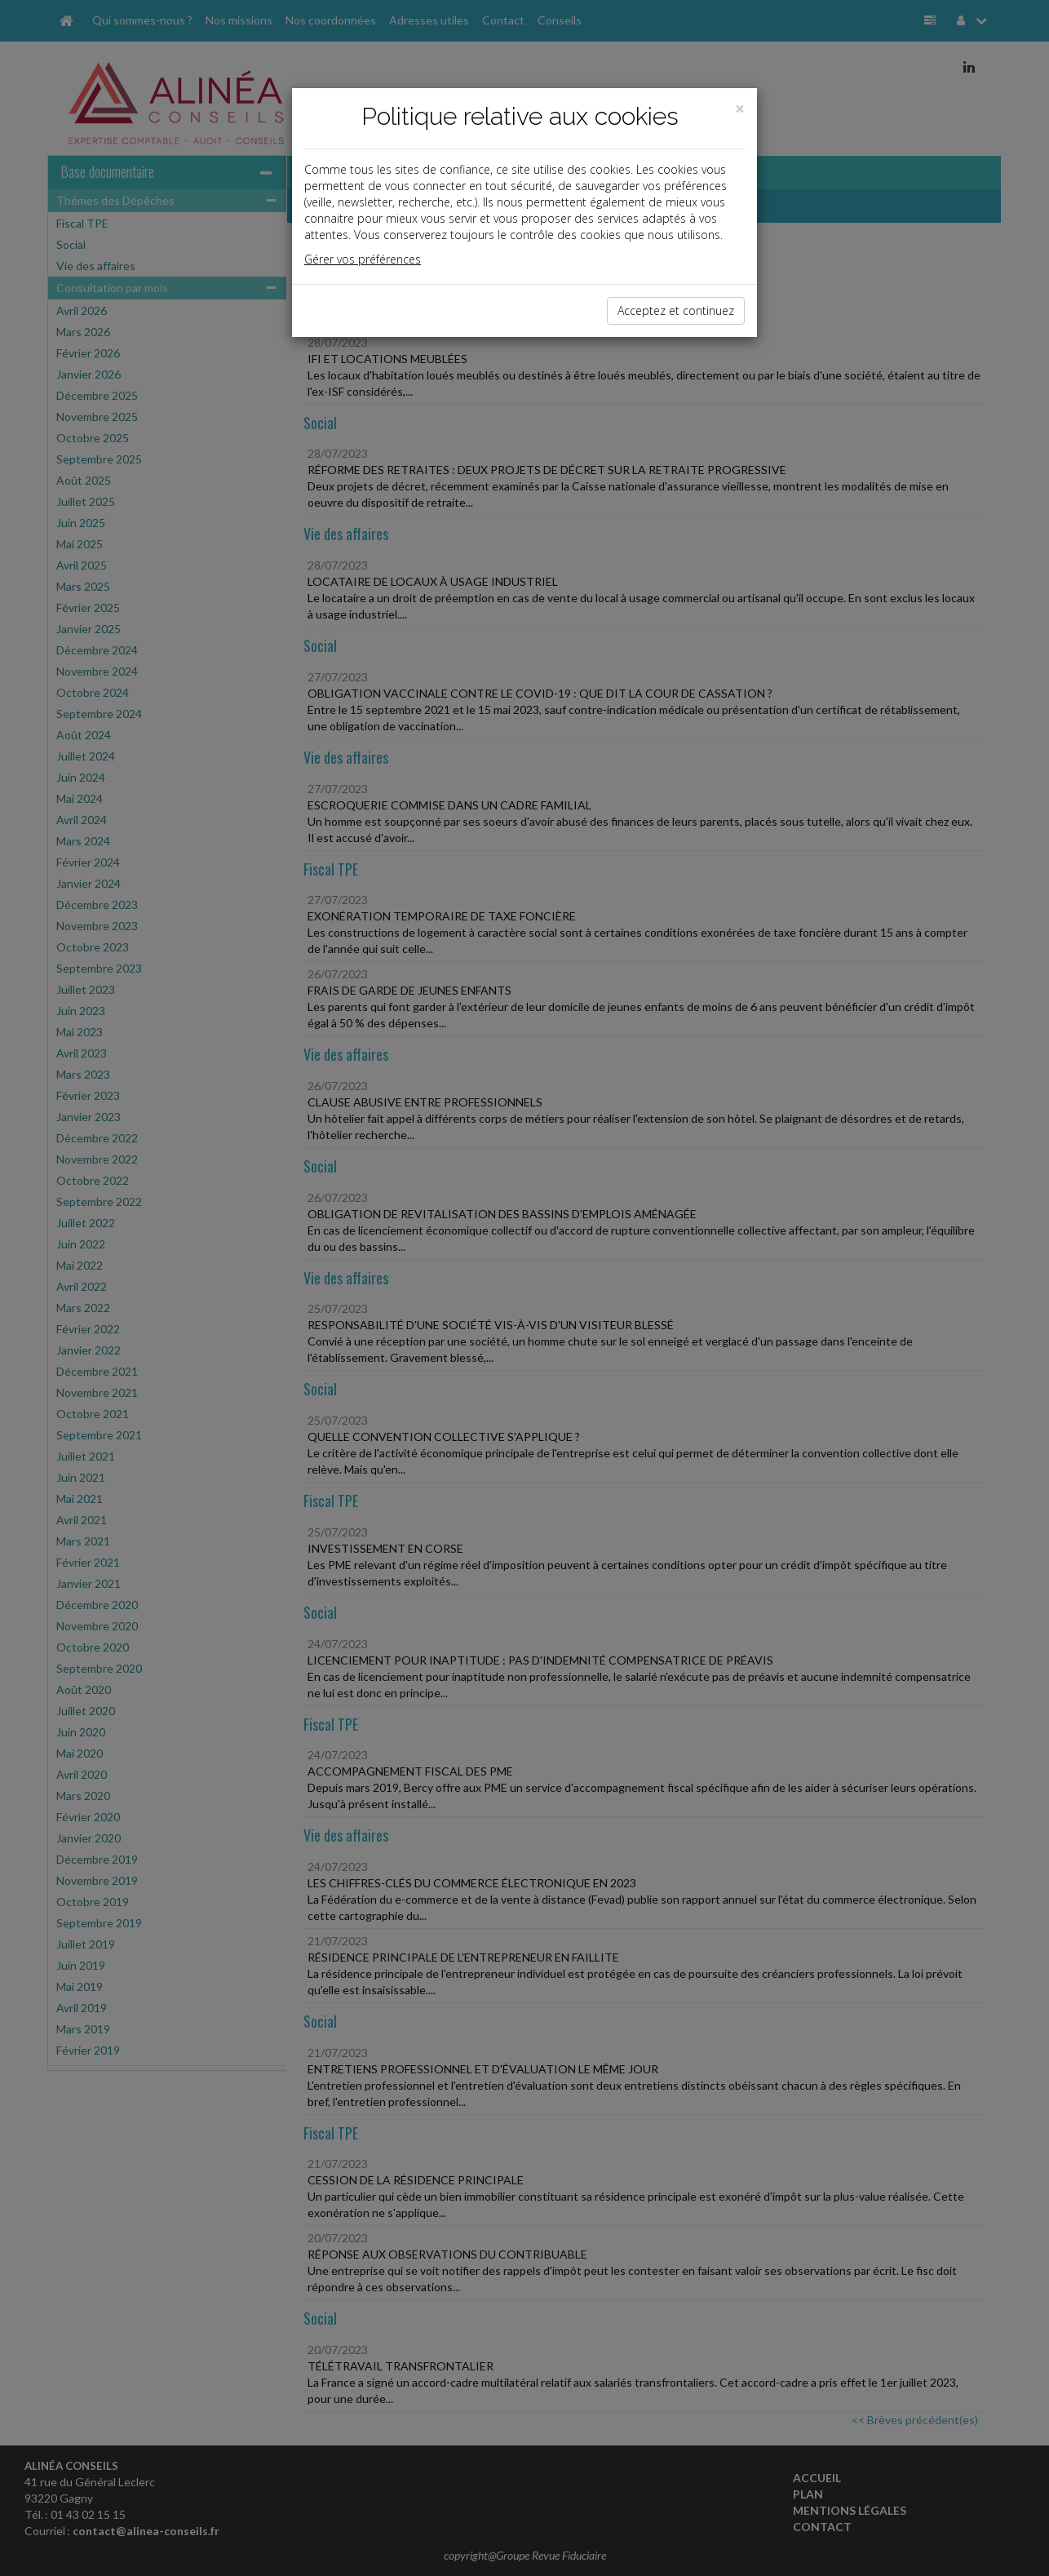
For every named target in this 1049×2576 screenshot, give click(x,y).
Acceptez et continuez (675, 310)
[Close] (740, 108)
